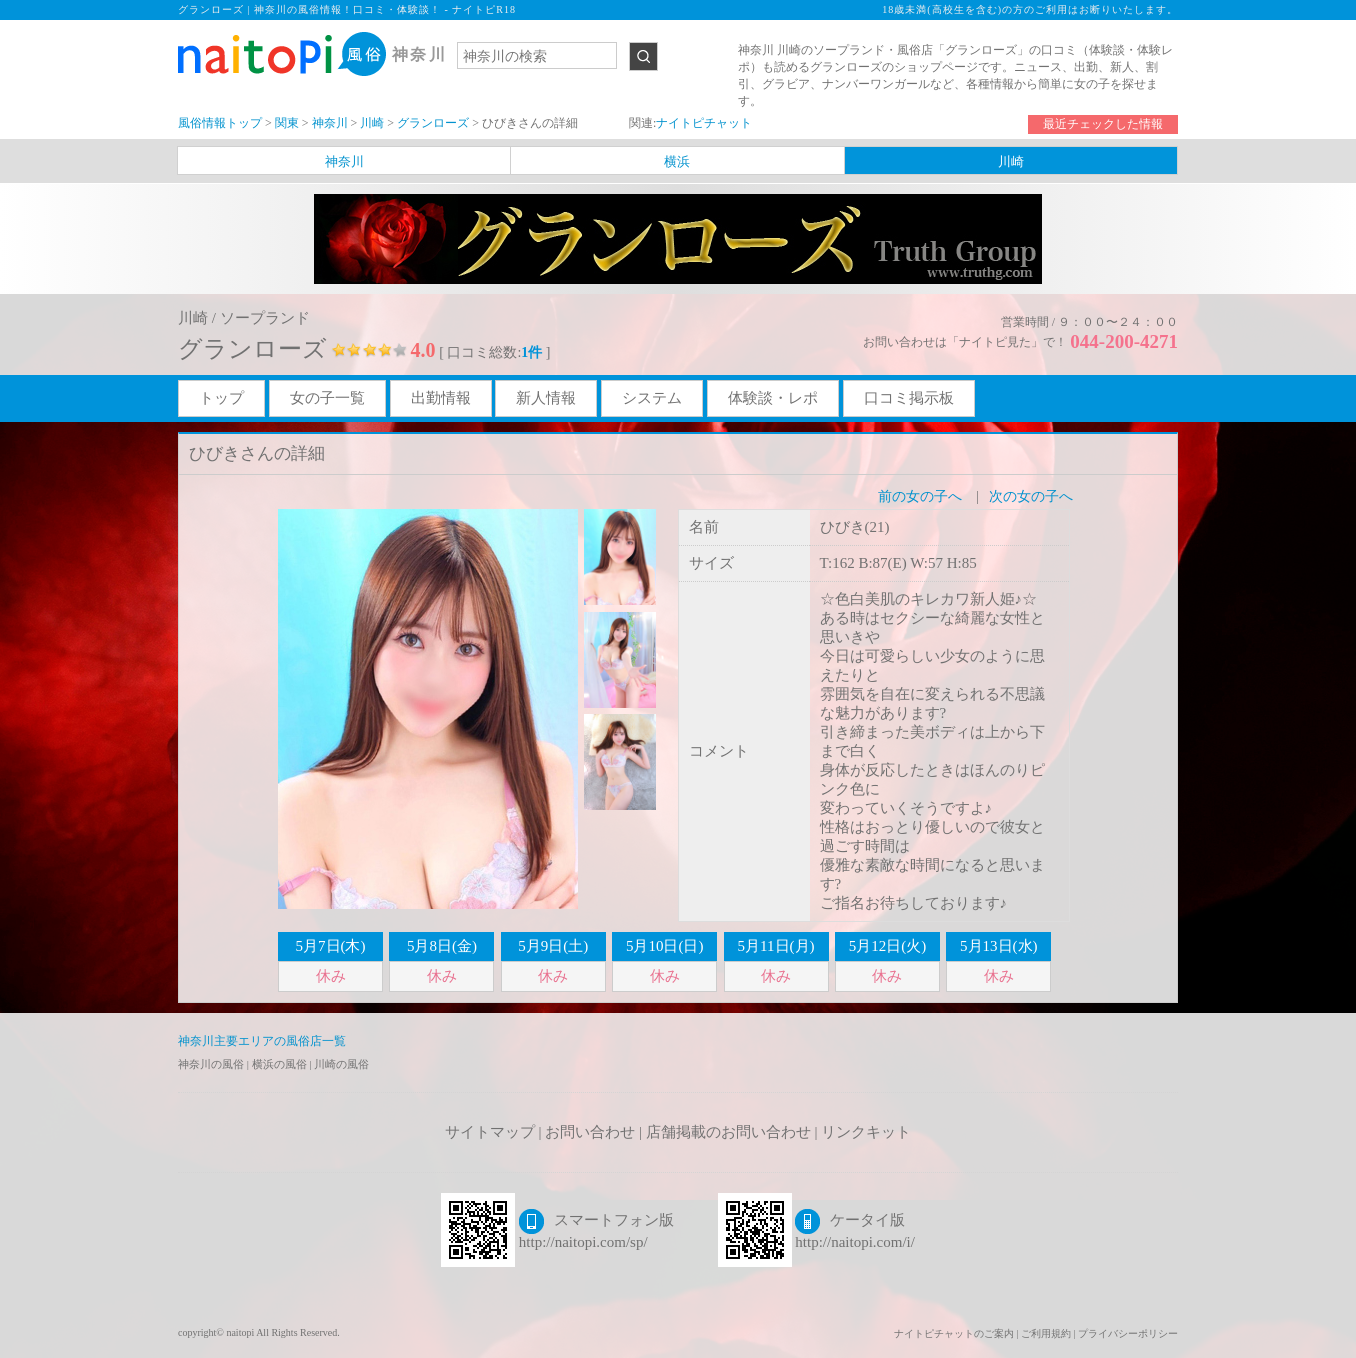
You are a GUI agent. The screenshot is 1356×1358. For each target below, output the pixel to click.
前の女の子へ (920, 496)
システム (652, 398)
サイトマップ (490, 1132)
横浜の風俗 (281, 1064)
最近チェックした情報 (1103, 124)
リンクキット (866, 1132)
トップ (221, 398)
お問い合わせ (590, 1132)
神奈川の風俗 (212, 1064)
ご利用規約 (1046, 1333)
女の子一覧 (327, 398)
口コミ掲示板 (909, 398)
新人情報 (546, 398)
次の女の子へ (1031, 496)
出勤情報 (441, 398)
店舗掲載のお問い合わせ (728, 1132)
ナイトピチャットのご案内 (954, 1333)
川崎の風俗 (341, 1064)
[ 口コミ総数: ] (494, 352)
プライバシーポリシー (1128, 1333)
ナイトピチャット (704, 123)
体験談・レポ (773, 398)
